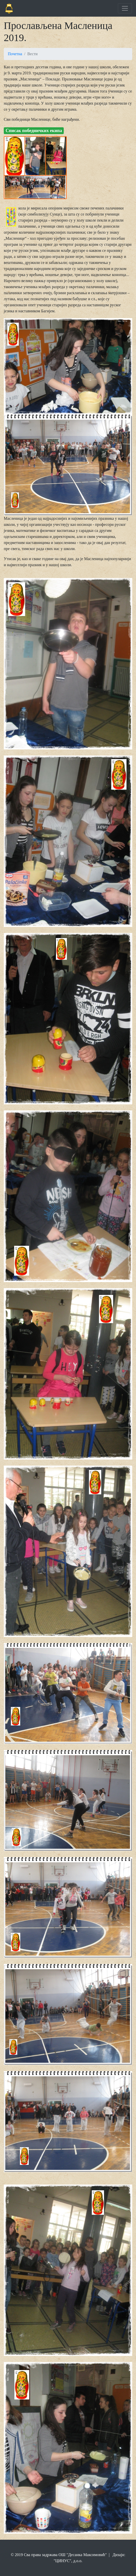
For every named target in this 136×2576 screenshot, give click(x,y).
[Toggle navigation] (125, 8)
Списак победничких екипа (34, 130)
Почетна (15, 54)
